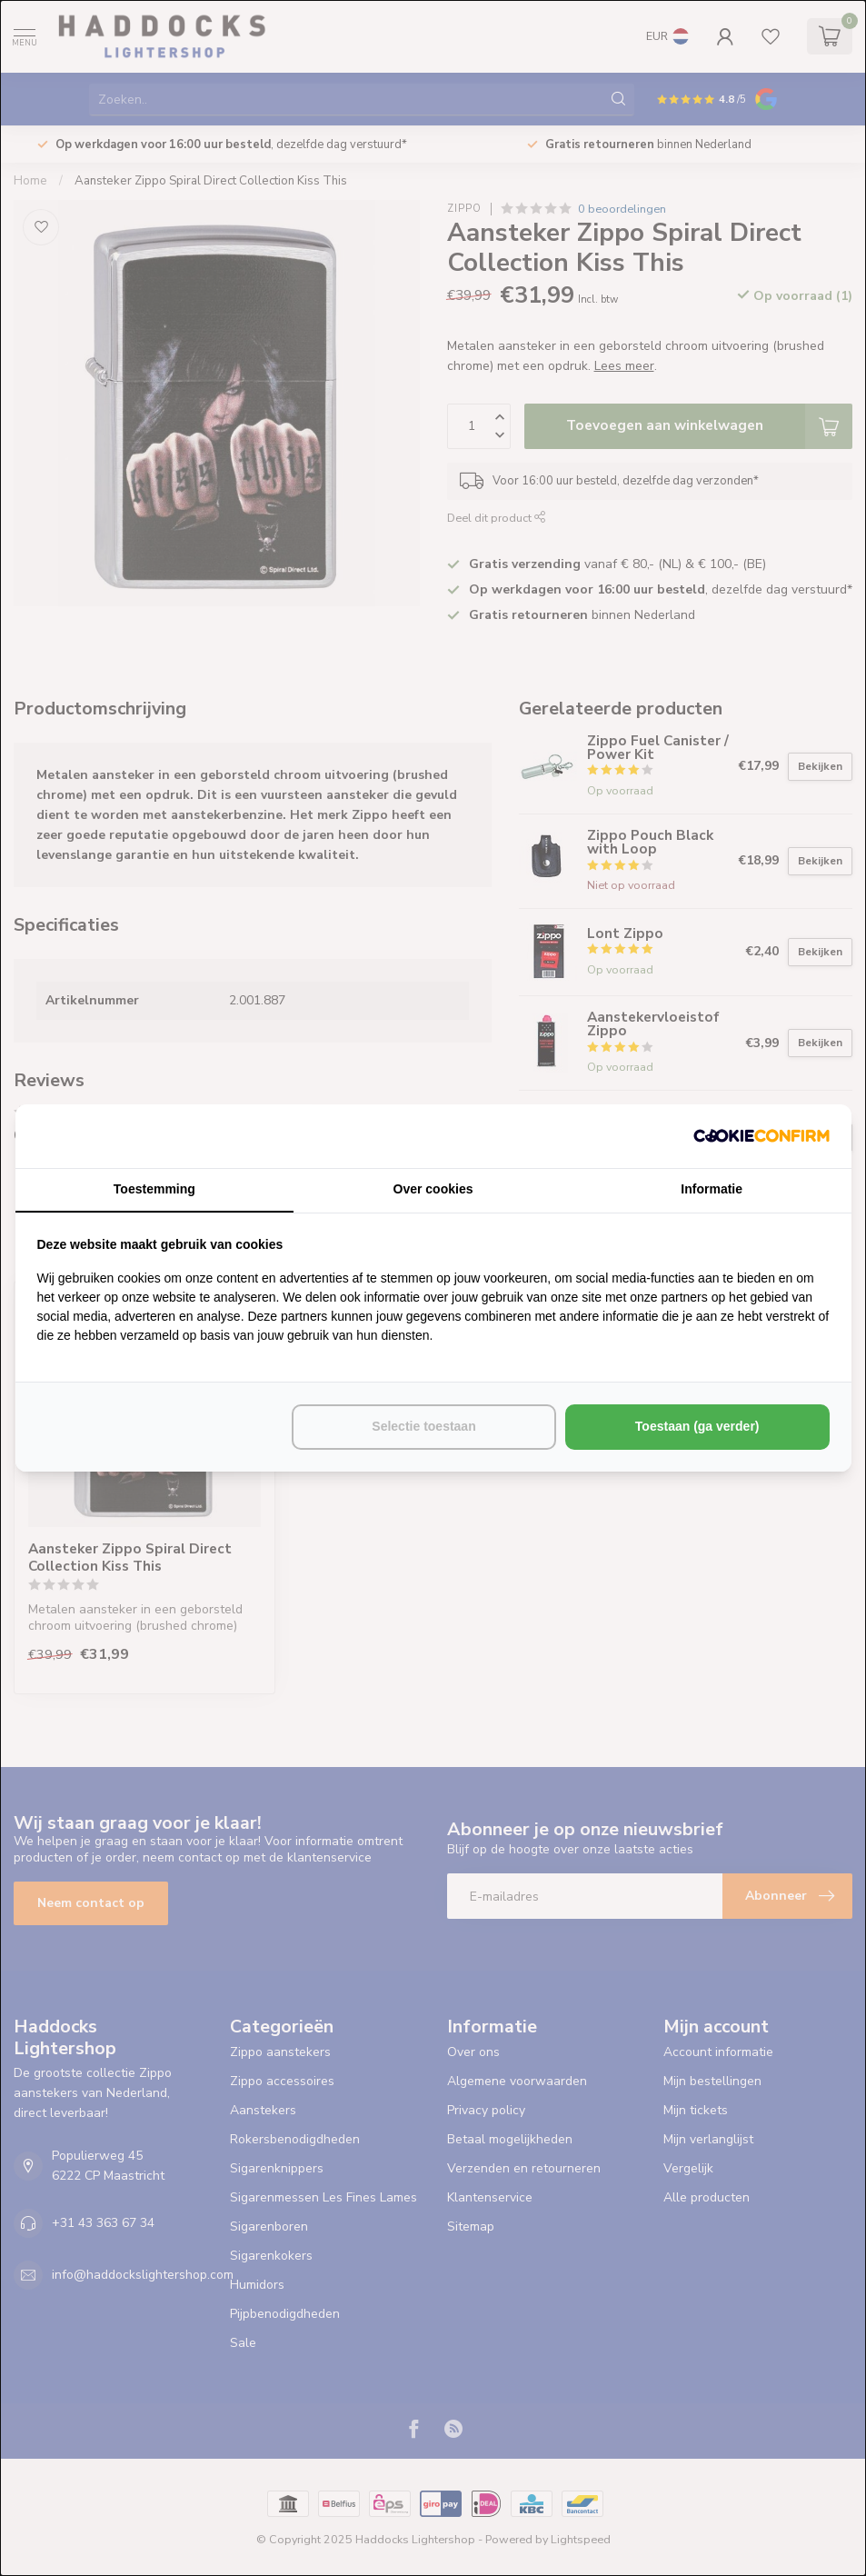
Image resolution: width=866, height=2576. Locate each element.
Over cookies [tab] (433, 1189)
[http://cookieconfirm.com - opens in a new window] (761, 1136)
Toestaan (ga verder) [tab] (697, 1426)
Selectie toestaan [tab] (423, 1426)
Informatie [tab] (711, 1189)
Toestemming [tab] (154, 1189)
